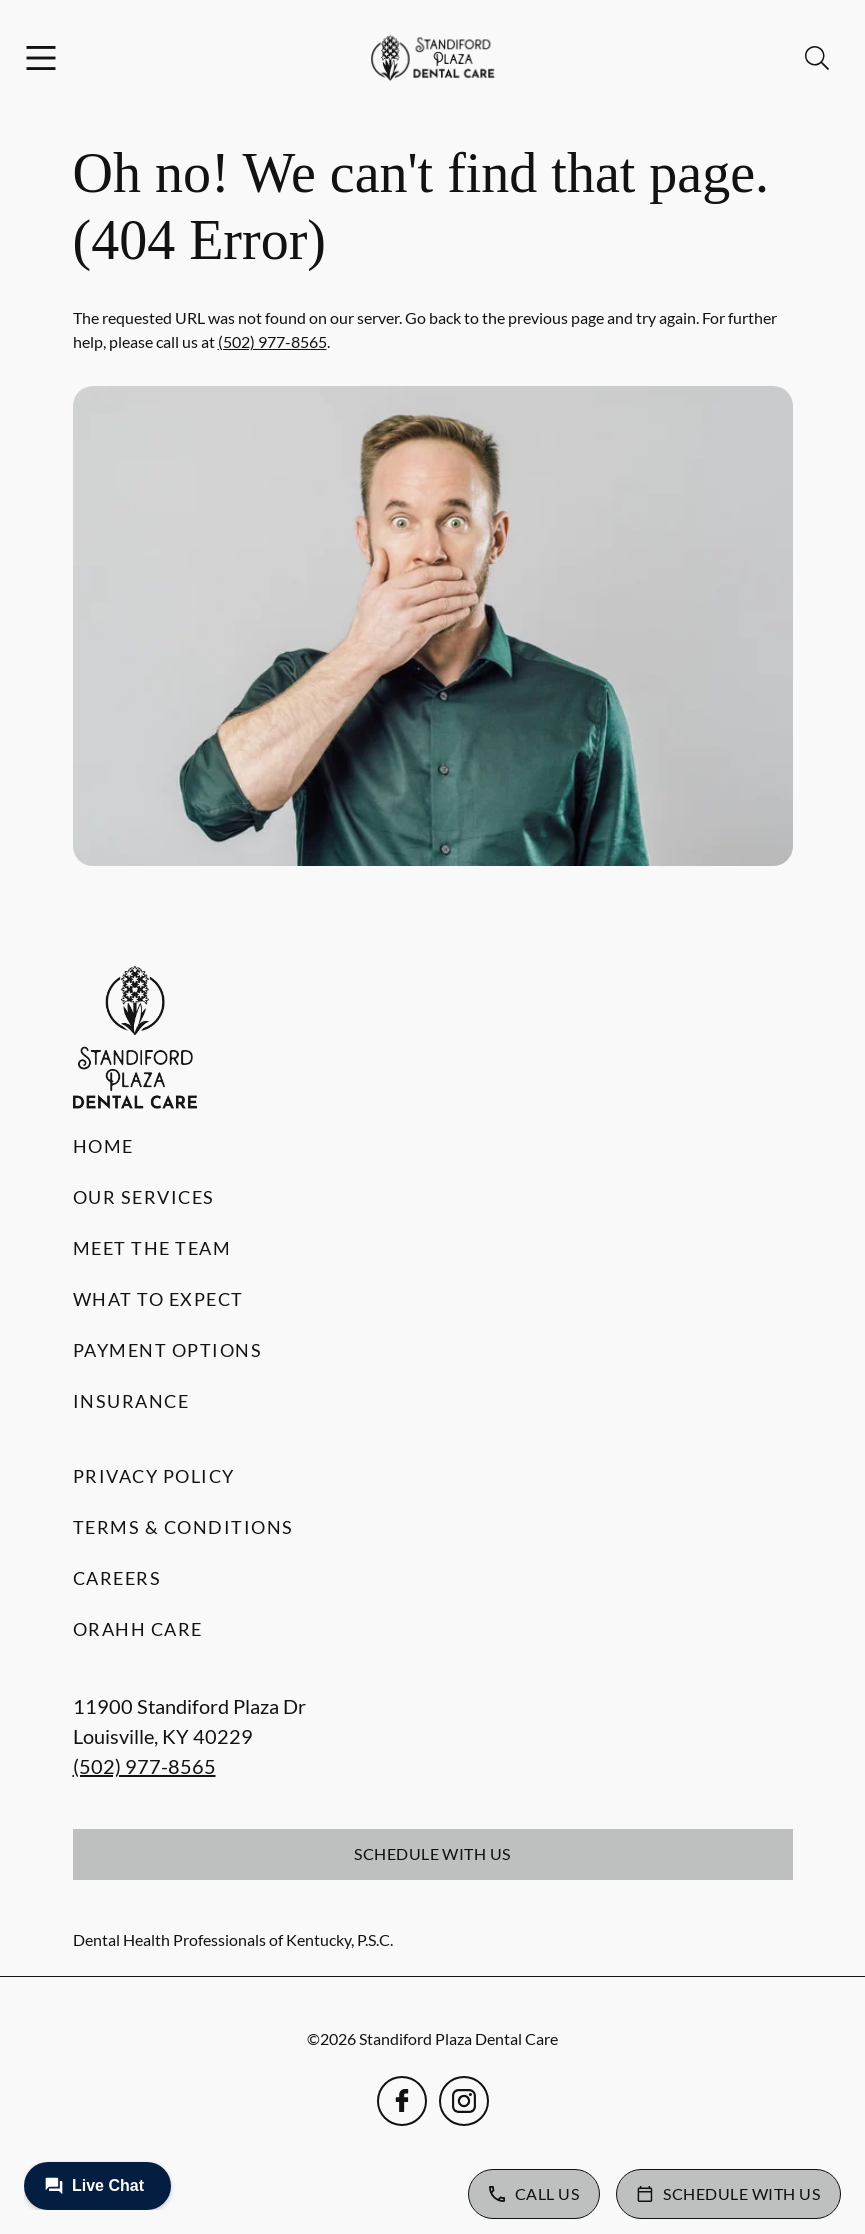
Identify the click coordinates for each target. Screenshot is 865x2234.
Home (103, 1146)
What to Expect (158, 1299)
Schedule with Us (432, 1853)
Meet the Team (152, 1248)
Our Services (144, 1197)
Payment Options (168, 1350)
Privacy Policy (154, 1476)
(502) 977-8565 (272, 341)
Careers (117, 1578)
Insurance (131, 1401)
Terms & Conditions (183, 1527)
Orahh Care (138, 1629)
